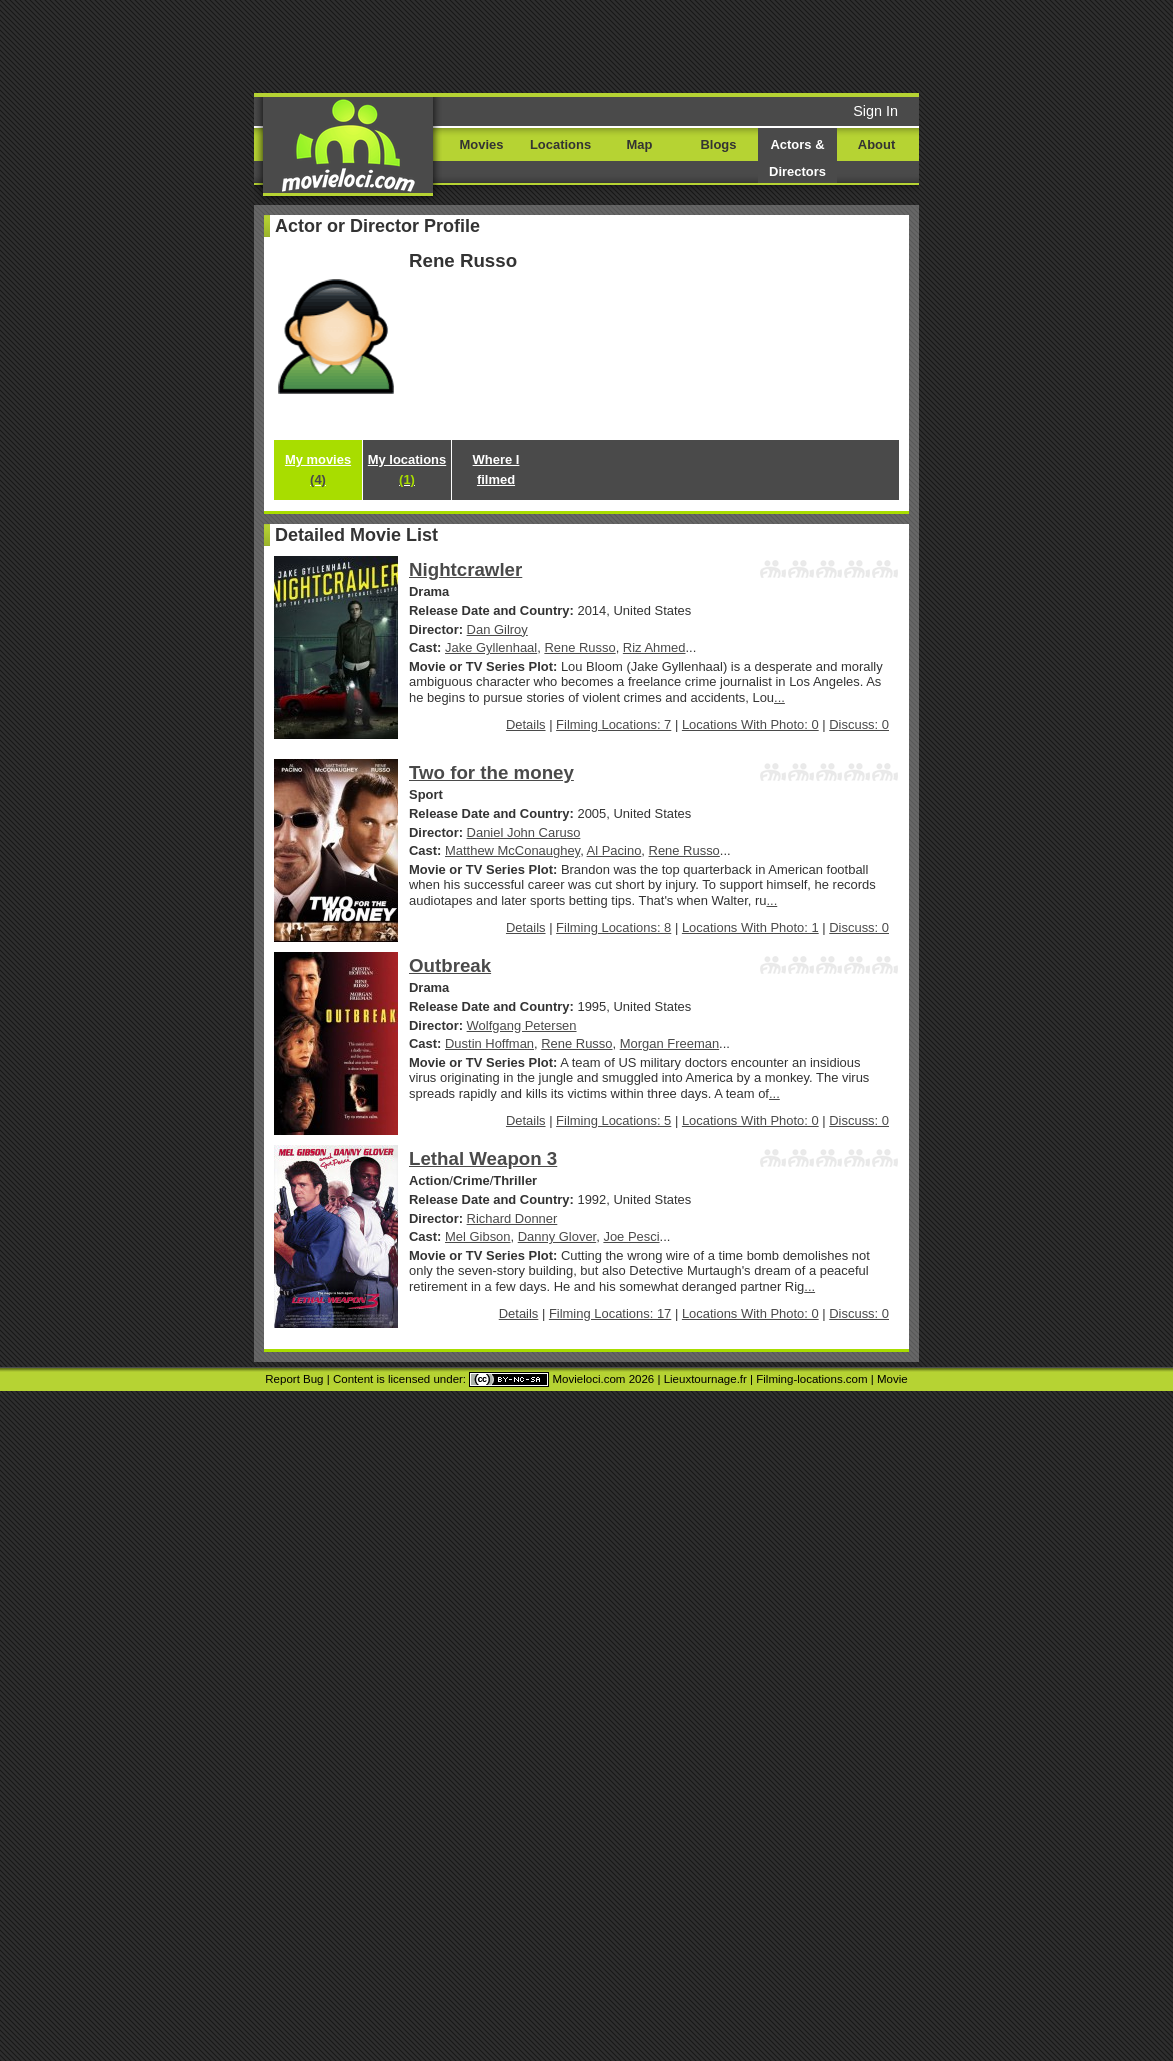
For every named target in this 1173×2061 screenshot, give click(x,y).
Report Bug (294, 1379)
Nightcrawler (465, 569)
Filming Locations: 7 (613, 724)
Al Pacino (614, 850)
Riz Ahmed (654, 647)
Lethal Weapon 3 (483, 1158)
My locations (407, 469)
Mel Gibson (478, 1236)
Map (640, 144)
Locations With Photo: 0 (750, 724)
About (876, 144)
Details (526, 724)
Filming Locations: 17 (610, 1313)
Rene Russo (579, 647)
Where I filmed (496, 469)
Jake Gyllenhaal (491, 647)
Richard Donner (512, 1218)
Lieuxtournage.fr (705, 1379)
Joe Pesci (631, 1236)
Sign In (875, 111)
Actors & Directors (797, 158)
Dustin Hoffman (489, 1043)
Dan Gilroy (497, 629)
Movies (482, 144)
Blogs (719, 144)
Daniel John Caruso (524, 832)
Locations (560, 144)
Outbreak (450, 965)
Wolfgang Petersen (522, 1025)
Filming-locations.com (811, 1379)
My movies (318, 469)
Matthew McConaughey (512, 850)
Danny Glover (557, 1236)
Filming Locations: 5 (613, 1120)
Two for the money (491, 772)
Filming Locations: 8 (613, 927)
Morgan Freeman (669, 1043)
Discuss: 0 (859, 724)
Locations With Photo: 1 (750, 927)
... (779, 697)
